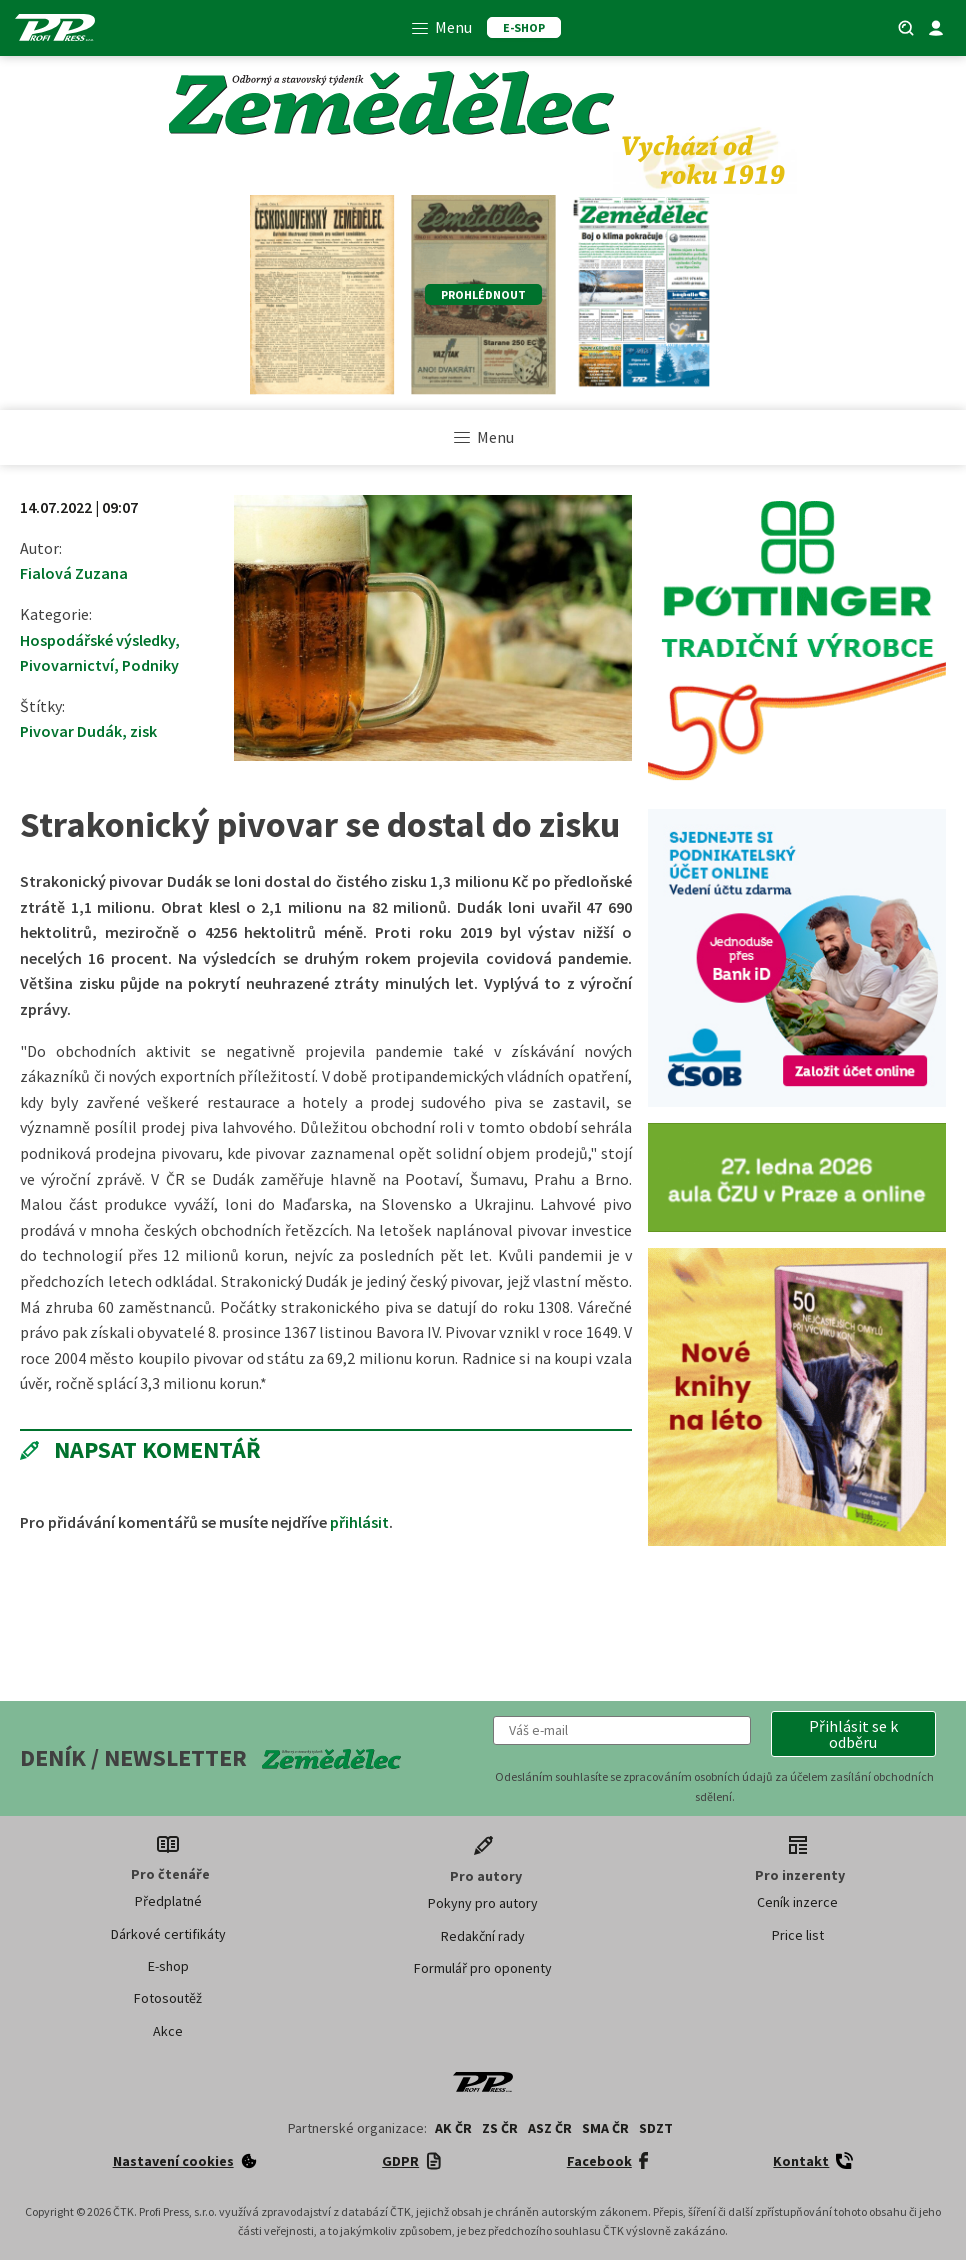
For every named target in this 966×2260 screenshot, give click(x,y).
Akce (168, 2031)
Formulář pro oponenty (483, 1968)
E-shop (168, 1966)
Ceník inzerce (797, 1902)
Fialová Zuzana (74, 573)
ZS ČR (500, 2128)
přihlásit (359, 1522)
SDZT (656, 2128)
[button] (853, 1734)
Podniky (150, 665)
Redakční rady (483, 1936)
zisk (143, 731)
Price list (798, 1935)
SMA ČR (605, 2128)
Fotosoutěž (168, 1998)
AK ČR (453, 2128)
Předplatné (168, 1901)
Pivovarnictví (67, 665)
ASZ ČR (550, 2128)
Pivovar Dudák (71, 731)
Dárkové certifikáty (168, 1934)
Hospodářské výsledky (97, 640)
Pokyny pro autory (483, 1903)
